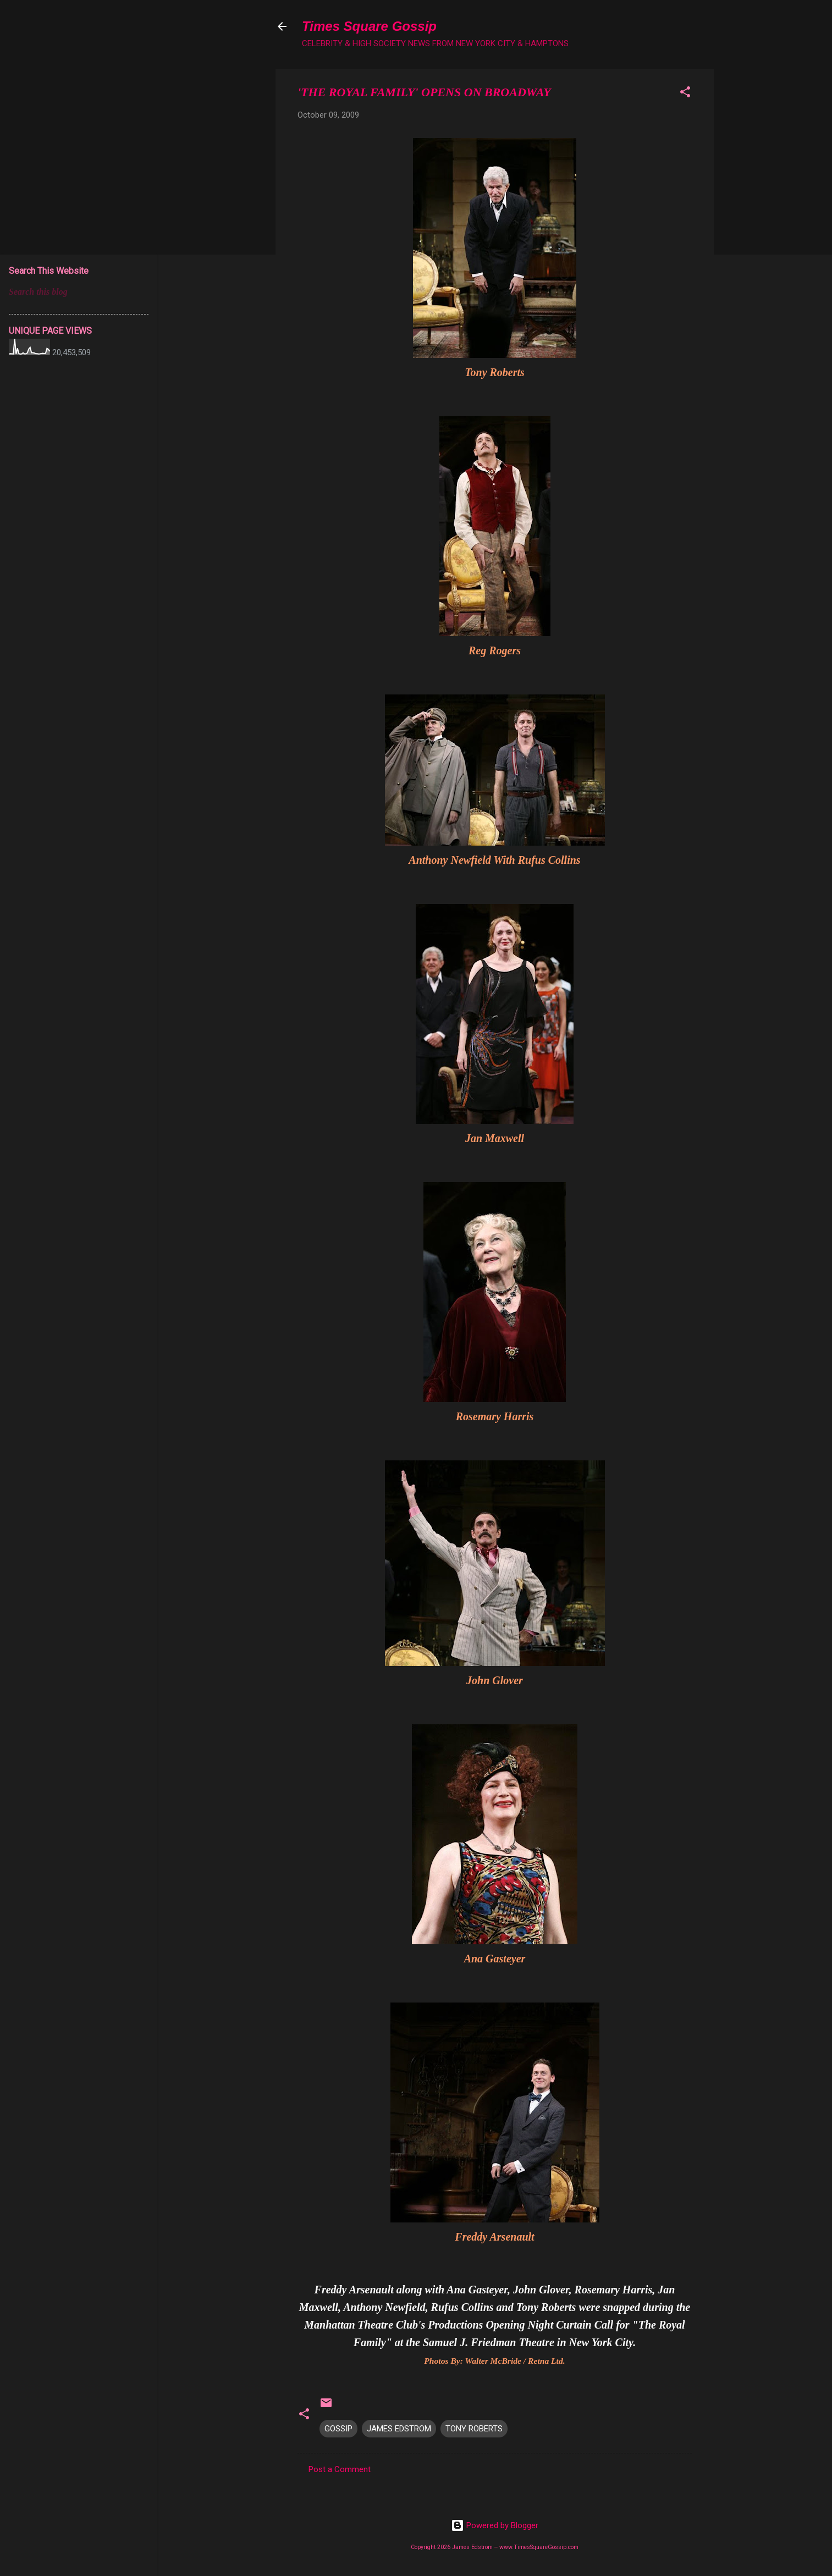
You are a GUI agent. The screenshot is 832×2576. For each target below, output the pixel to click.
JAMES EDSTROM (399, 2429)
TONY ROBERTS (474, 2429)
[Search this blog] (78, 292)
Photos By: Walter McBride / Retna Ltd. (494, 2360)
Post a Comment (339, 2469)
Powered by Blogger (494, 2525)
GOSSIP (338, 2429)
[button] (685, 93)
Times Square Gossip (369, 26)
